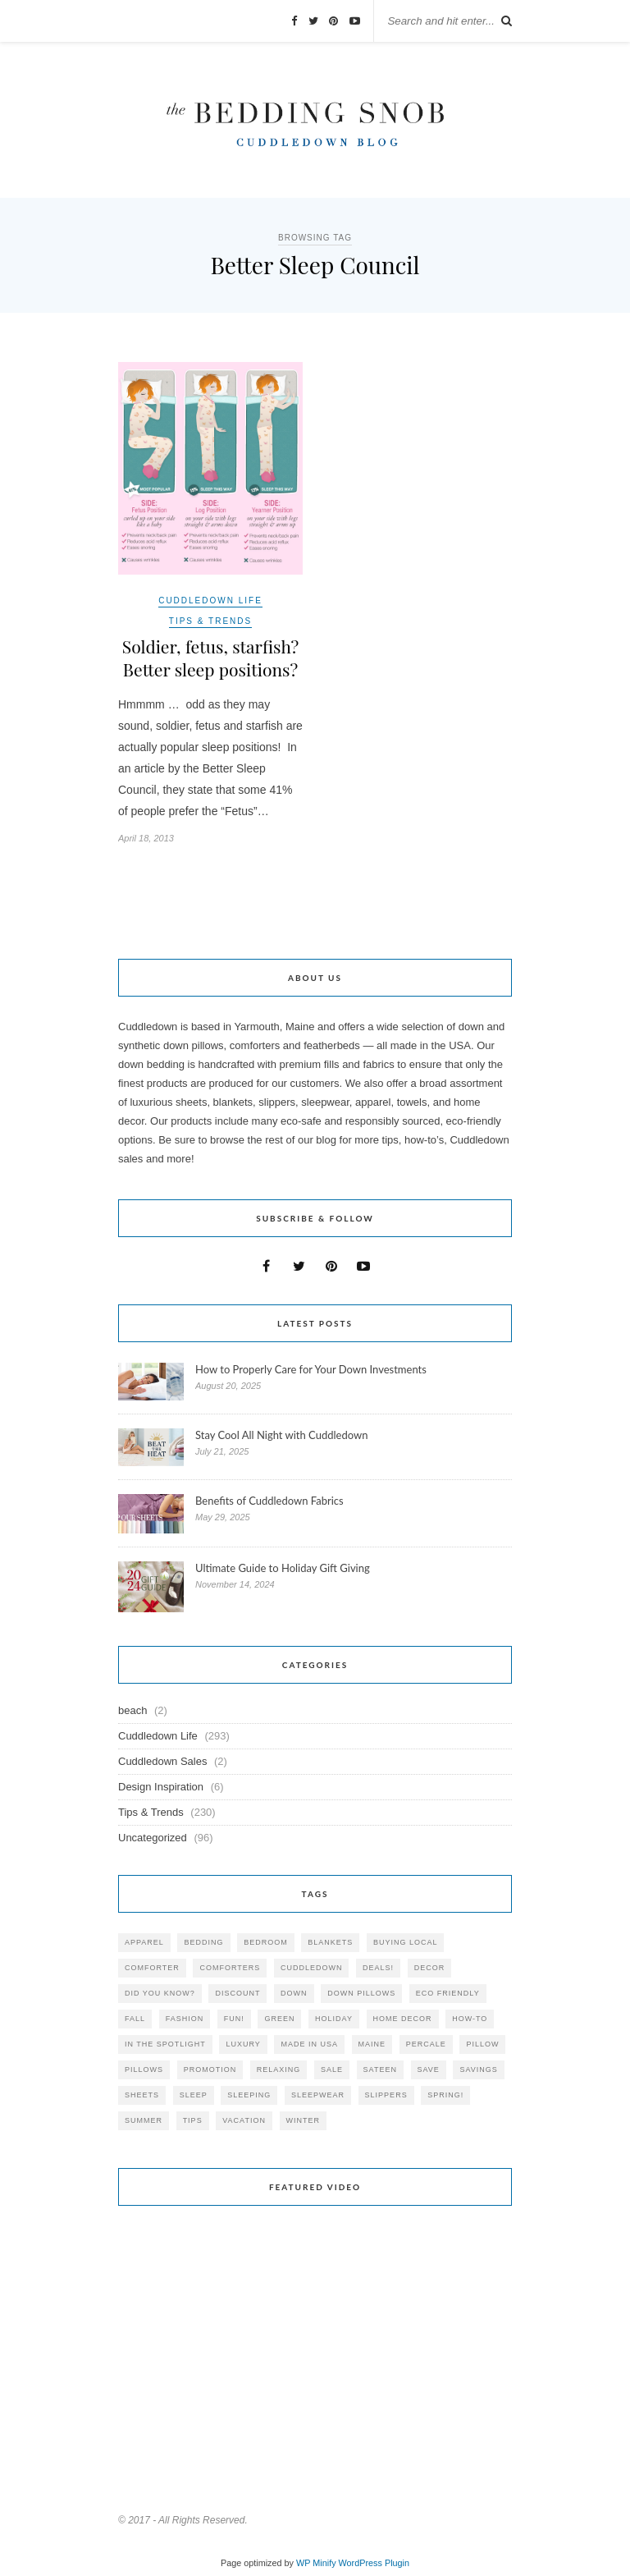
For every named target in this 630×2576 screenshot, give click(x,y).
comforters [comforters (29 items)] (229, 1971)
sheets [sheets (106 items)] (142, 2098)
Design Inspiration (160, 1790)
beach (132, 1713)
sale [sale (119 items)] (332, 2073)
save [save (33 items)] (429, 2073)
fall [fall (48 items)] (135, 2022)
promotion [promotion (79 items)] (210, 2073)
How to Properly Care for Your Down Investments (311, 1372)
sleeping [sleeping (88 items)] (249, 2098)
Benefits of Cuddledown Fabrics (269, 1503)
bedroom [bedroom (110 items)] (266, 1945)
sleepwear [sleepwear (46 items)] (318, 2098)
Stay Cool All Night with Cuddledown (283, 1438)
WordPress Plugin (374, 2566)
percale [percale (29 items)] (426, 2047)
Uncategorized (152, 1841)
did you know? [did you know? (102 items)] (160, 1996)
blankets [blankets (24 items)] (330, 1945)
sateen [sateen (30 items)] (380, 2073)
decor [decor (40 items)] (429, 1971)
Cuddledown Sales (162, 1764)
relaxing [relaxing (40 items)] (279, 2073)
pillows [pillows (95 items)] (144, 2073)
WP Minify (316, 2566)
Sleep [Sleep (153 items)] (194, 2098)
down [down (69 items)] (294, 1996)
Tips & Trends (210, 621)
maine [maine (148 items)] (372, 2047)
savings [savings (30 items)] (478, 2073)
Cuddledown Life (210, 600)
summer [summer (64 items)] (143, 2124)
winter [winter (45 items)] (303, 2124)
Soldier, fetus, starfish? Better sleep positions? (210, 659)
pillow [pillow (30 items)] (482, 2047)
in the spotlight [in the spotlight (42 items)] (165, 2047)
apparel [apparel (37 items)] (144, 1945)
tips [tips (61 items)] (193, 2124)
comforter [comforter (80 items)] (152, 1971)
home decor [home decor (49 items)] (402, 2022)
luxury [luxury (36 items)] (243, 2047)
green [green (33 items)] (279, 2022)
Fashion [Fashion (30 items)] (185, 2022)
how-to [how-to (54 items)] (469, 2022)
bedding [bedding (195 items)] (203, 1945)
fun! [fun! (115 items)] (234, 2022)
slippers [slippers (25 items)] (386, 2098)
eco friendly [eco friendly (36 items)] (448, 1996)
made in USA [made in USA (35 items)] (309, 2047)
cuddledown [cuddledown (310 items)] (312, 1971)
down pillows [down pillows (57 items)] (361, 1996)
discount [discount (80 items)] (237, 1996)
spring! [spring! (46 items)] (445, 2098)
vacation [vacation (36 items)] (244, 2124)
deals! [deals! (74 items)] (378, 1971)
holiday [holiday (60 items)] (334, 2022)
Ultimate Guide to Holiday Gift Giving (282, 1571)
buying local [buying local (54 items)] (405, 1945)
